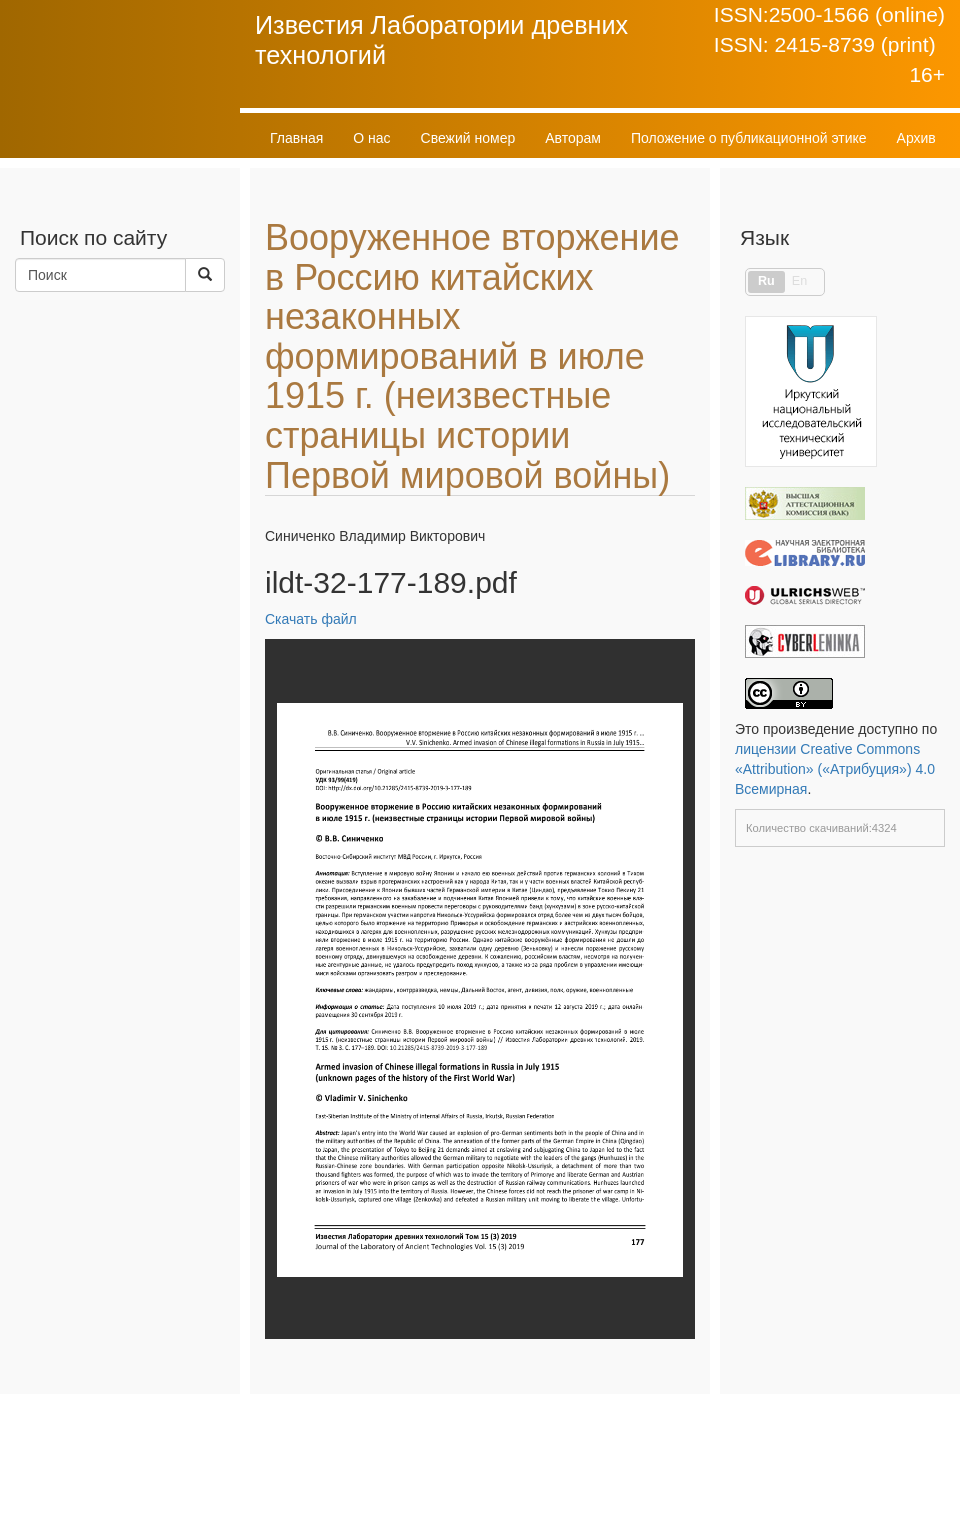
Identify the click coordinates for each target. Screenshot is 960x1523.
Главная (296, 138)
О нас (371, 138)
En (799, 281)
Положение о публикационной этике (749, 138)
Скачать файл (311, 619)
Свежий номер (468, 138)
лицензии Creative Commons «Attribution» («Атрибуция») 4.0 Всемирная (835, 769)
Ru (766, 281)
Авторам (573, 138)
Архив (916, 138)
